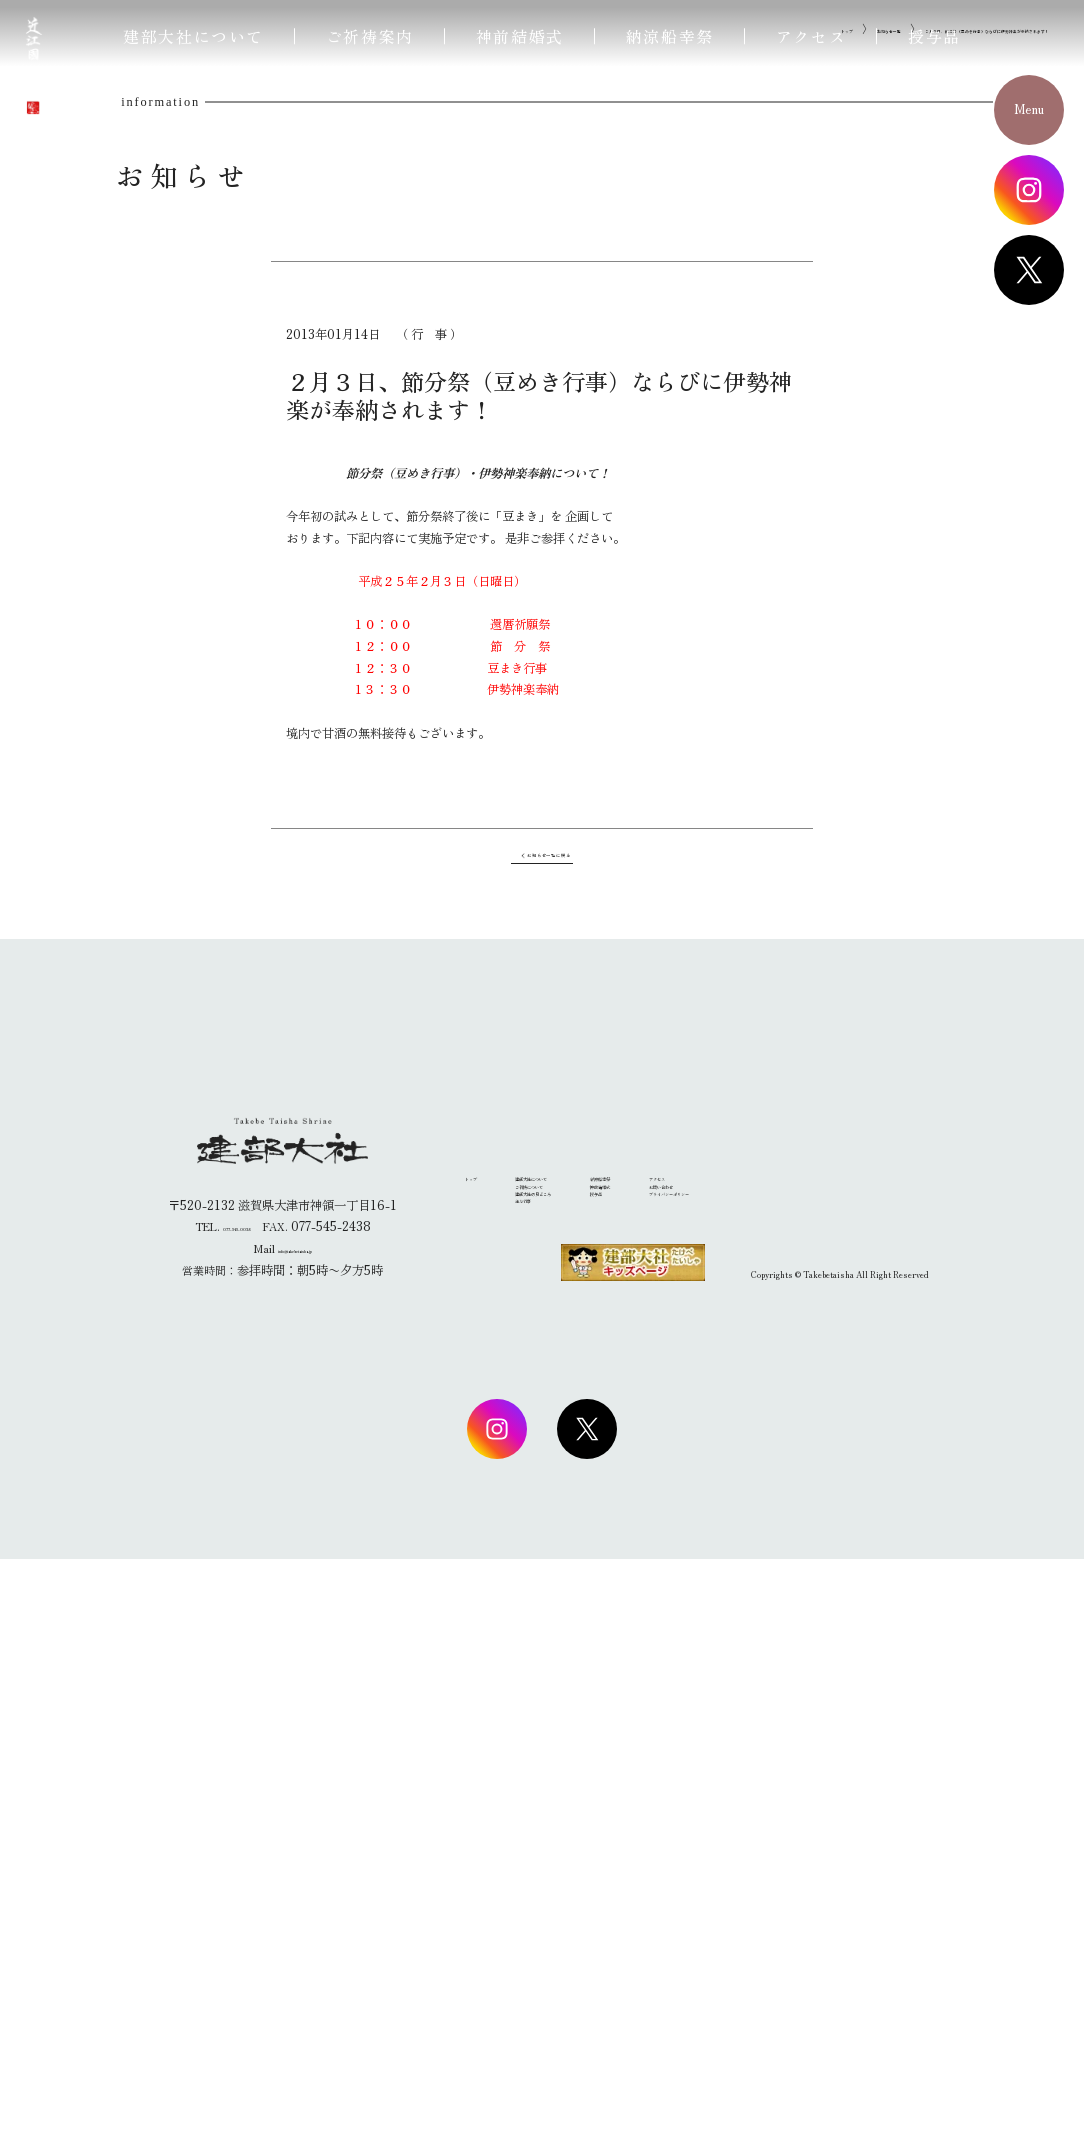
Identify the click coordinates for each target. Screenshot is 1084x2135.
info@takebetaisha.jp (294, 1825)
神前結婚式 (520, 36)
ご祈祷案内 (370, 36)
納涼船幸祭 (670, 36)
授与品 (934, 36)
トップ (577, 539)
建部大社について (193, 36)
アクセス (811, 36)
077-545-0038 (237, 1803)
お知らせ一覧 (651, 539)
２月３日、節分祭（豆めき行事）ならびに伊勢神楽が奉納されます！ (878, 539)
